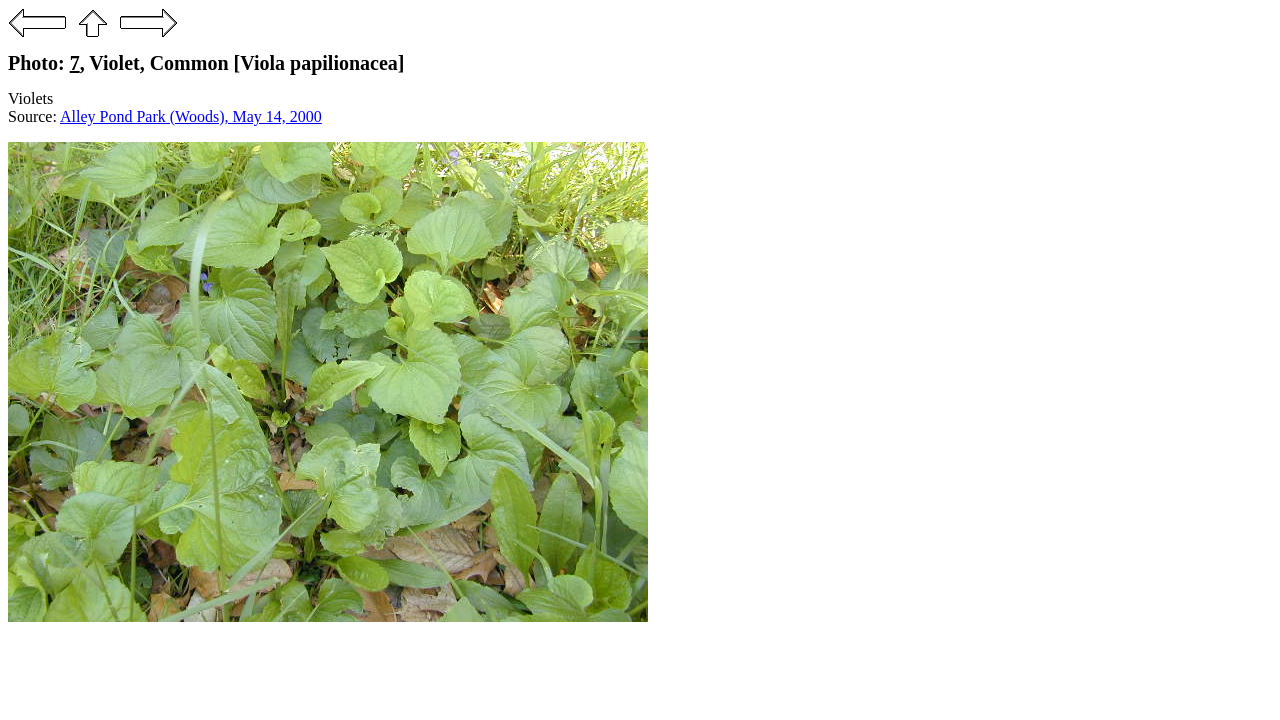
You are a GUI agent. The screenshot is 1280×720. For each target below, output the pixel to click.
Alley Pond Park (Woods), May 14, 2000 (191, 116)
